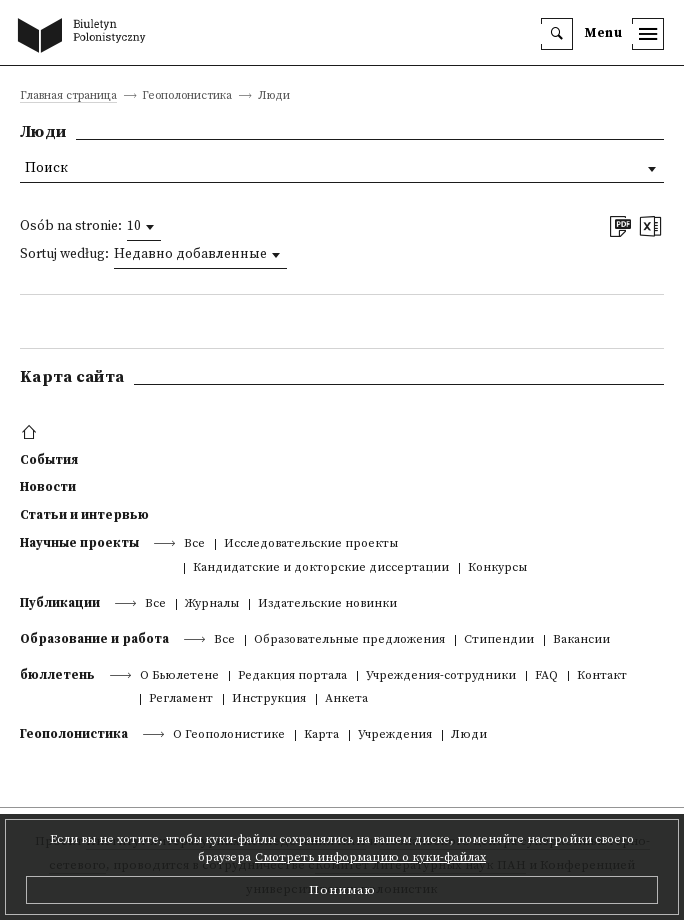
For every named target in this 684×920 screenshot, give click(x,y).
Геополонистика (74, 734)
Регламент (181, 699)
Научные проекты (79, 543)
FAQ (546, 676)
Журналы (212, 604)
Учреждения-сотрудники (441, 676)
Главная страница (68, 96)
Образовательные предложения (349, 640)
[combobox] (144, 227)
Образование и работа (94, 639)
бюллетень (57, 675)
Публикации (60, 603)
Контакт (602, 676)
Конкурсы (497, 568)
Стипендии (499, 640)
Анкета (346, 699)
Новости (48, 487)
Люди (469, 735)
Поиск (46, 168)
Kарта (321, 735)
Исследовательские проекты (311, 544)
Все (194, 544)
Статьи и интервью (84, 515)
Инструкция (269, 699)
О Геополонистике (229, 735)
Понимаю (342, 890)
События (49, 460)
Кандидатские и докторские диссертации (321, 568)
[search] (557, 34)
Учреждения (395, 735)
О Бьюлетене (179, 676)
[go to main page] (86, 37)
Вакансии (581, 640)
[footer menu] (31, 433)
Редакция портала (292, 676)
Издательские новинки (327, 604)
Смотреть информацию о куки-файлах (370, 857)
